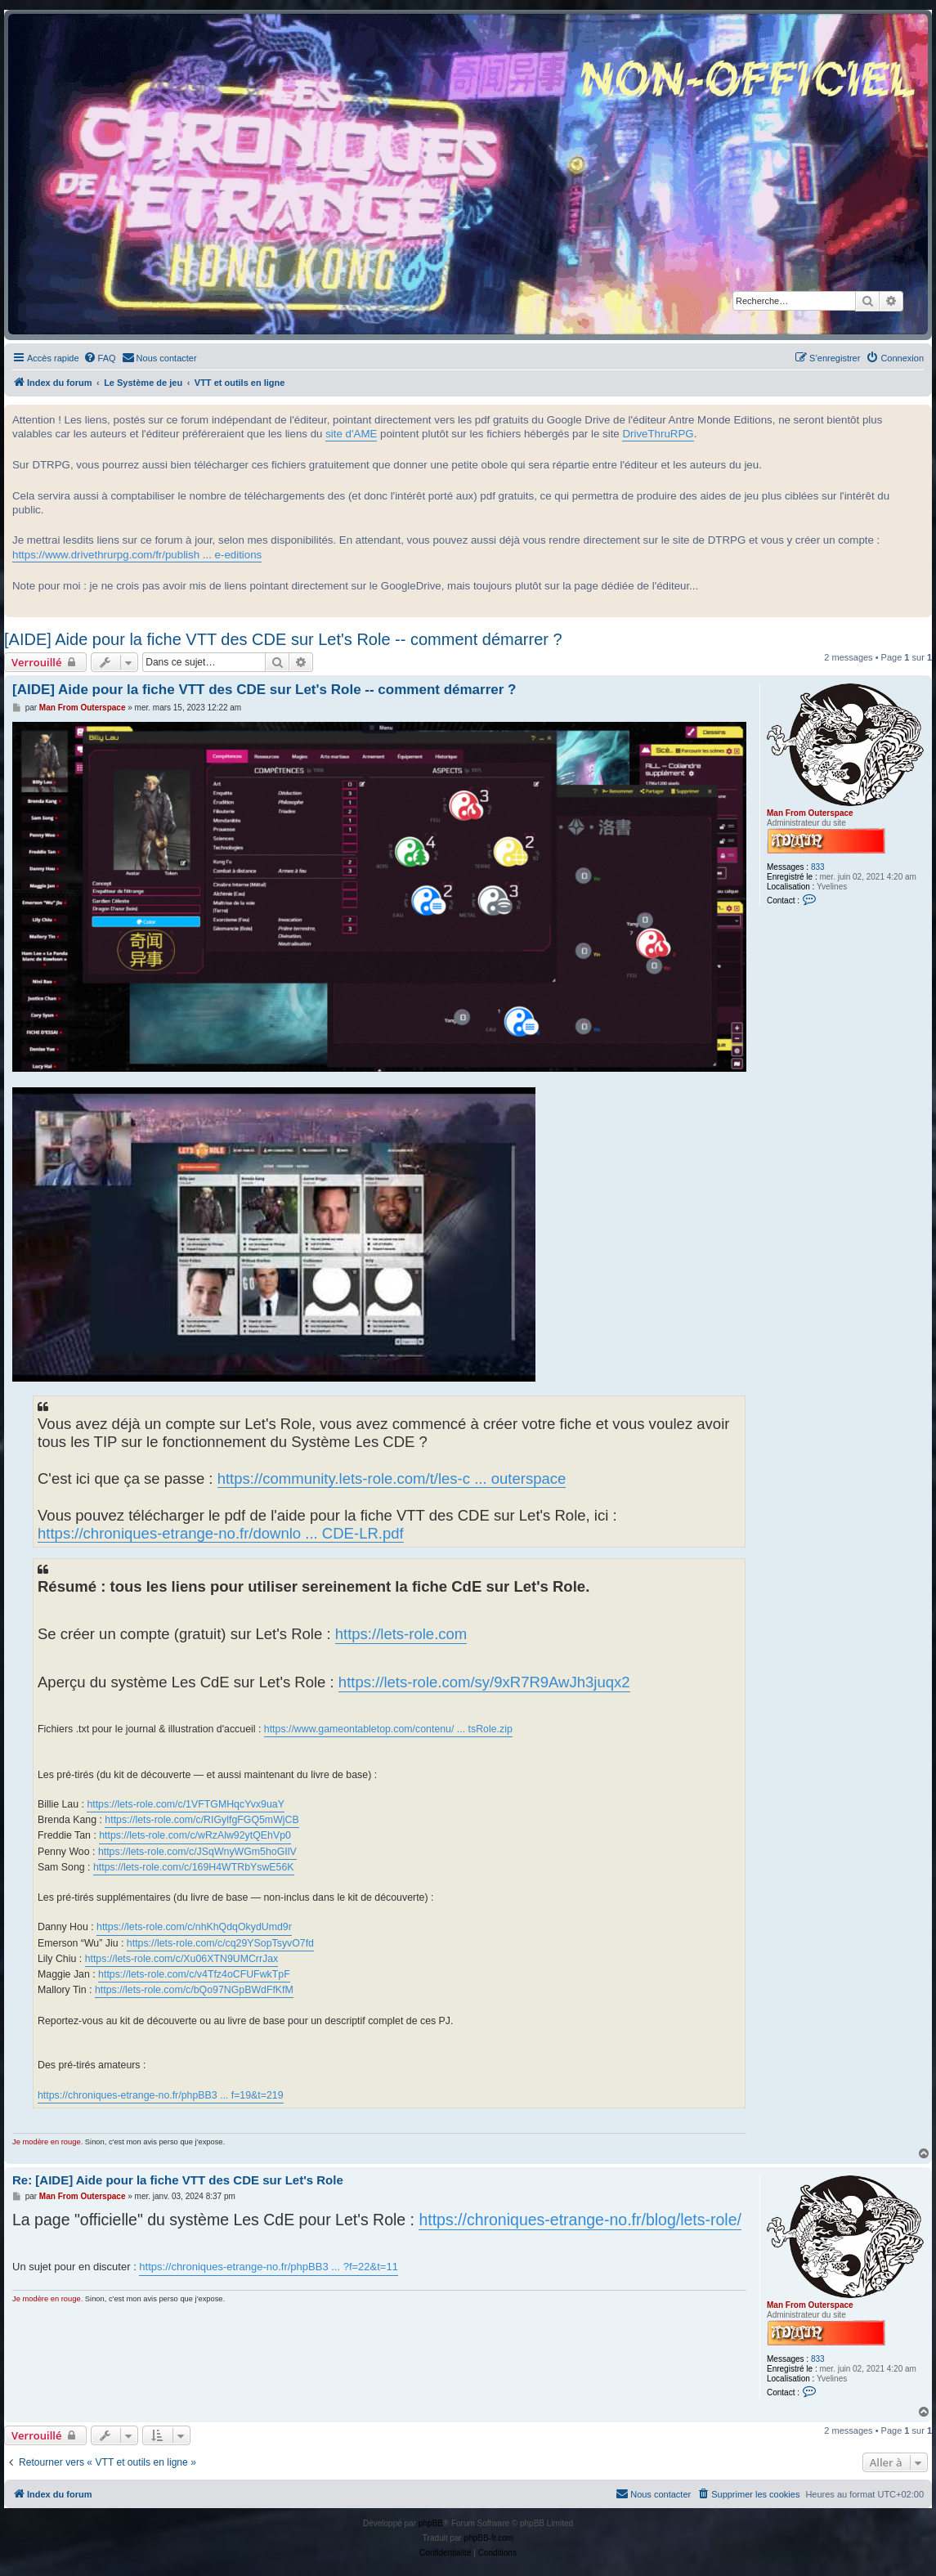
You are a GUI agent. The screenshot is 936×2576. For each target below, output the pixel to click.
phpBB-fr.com (489, 2537)
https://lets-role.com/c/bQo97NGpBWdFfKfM (194, 1990)
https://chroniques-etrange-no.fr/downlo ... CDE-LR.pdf (221, 1533)
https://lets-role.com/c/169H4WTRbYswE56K (193, 1867)
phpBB (431, 2523)
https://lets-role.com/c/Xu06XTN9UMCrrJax (182, 1958)
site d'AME (351, 434)
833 (818, 866)
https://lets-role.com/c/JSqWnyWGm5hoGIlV (197, 1851)
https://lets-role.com (401, 1633)
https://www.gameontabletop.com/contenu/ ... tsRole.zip (388, 1729)
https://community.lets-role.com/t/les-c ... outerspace (392, 1478)
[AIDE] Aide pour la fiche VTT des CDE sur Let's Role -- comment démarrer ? (283, 639)
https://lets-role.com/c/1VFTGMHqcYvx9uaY (185, 1804)
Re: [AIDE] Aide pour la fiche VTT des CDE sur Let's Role (177, 2180)
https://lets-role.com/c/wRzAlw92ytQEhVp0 (195, 1835)
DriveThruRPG (657, 434)
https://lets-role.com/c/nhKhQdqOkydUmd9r (194, 1927)
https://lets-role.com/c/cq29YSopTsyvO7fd (220, 1943)
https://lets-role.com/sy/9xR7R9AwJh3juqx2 (484, 1682)
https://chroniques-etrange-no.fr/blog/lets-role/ (580, 2220)
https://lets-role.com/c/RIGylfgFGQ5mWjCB (201, 1820)
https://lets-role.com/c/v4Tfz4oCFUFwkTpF (194, 1974)
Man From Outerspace (810, 813)
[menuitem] (99, 358)
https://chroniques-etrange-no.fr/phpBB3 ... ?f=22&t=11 (268, 2266)
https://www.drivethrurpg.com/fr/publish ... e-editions (137, 555)
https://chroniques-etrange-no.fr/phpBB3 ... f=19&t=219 (161, 2095)
